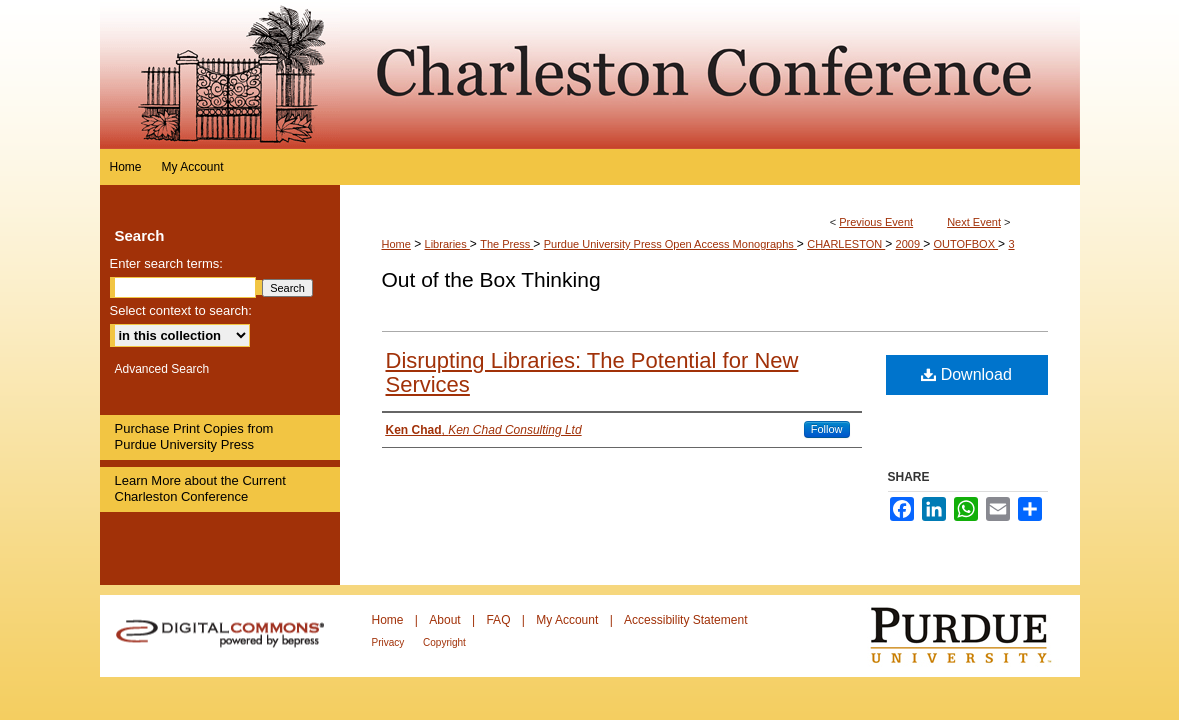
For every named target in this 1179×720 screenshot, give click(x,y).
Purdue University (973, 636)
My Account (568, 620)
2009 (910, 244)
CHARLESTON (846, 244)
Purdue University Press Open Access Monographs (670, 244)
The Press (506, 244)
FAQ (499, 620)
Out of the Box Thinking (491, 279)
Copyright (444, 642)
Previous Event (876, 222)
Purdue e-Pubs (710, 74)
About (446, 620)
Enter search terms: (166, 263)
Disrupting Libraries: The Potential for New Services (592, 372)
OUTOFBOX (965, 244)
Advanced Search (162, 369)
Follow (827, 429)
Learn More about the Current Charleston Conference (200, 488)
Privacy (390, 642)
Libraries (447, 244)
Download (966, 374)
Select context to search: (181, 310)
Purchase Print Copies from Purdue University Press (194, 436)
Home (396, 244)
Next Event (974, 222)
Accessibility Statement (685, 620)
